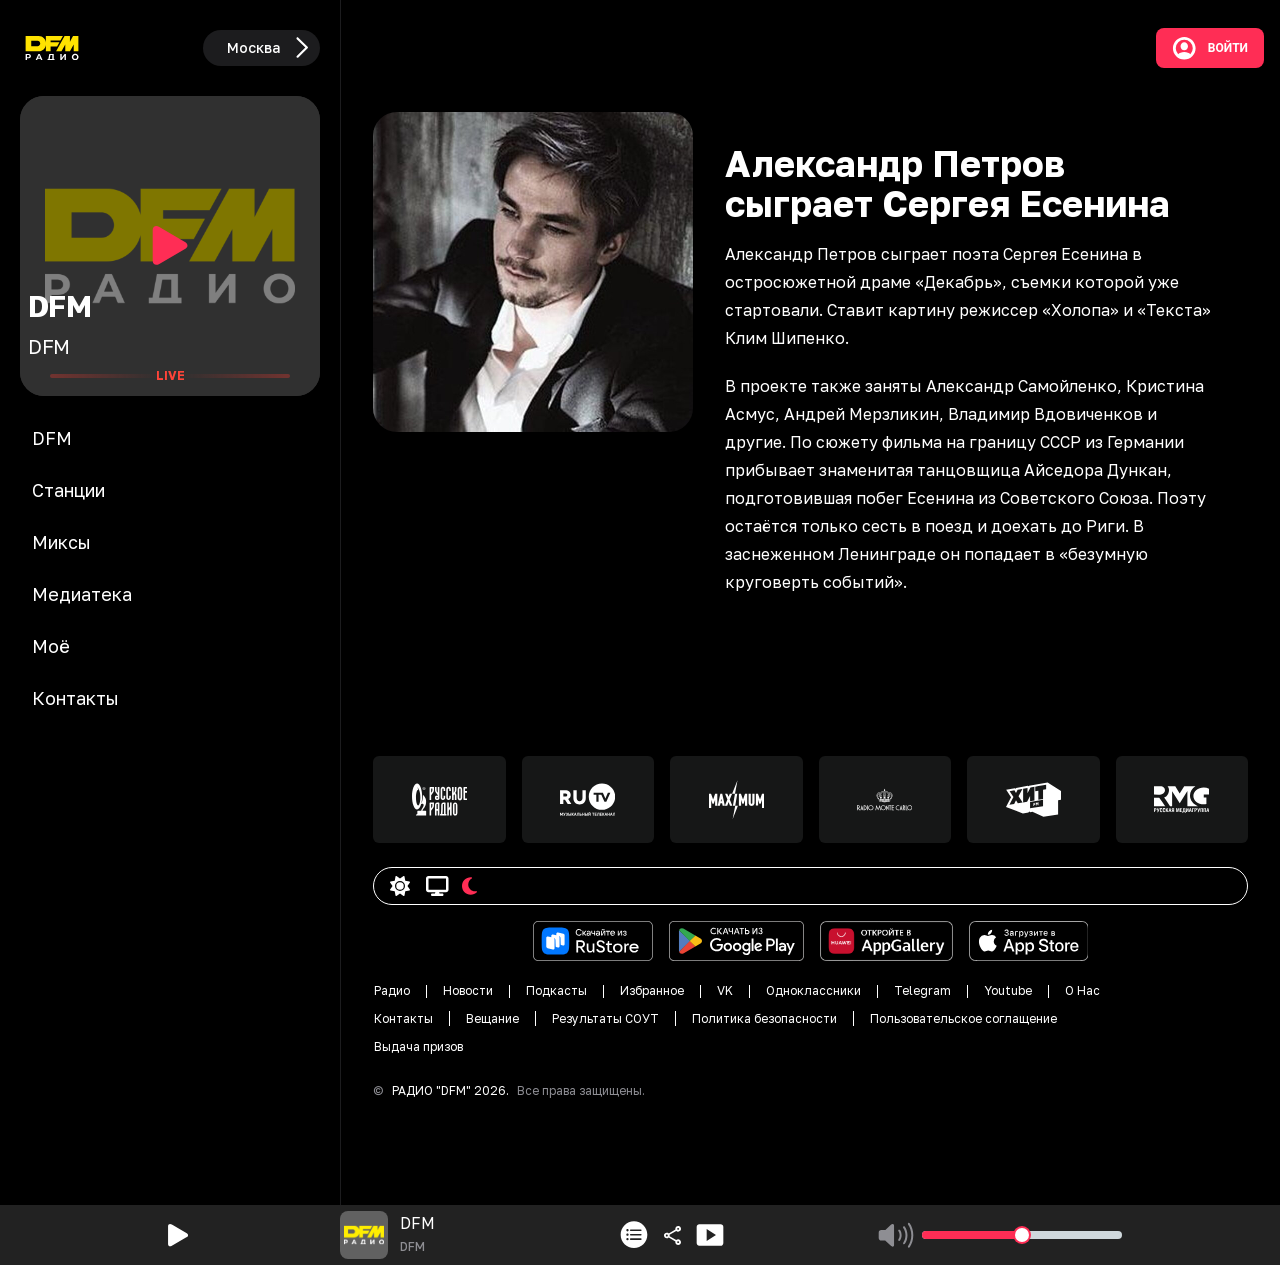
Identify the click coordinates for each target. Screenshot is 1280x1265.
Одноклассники (813, 990)
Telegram (922, 990)
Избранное (652, 990)
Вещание (492, 1018)
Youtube (1008, 990)
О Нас (1082, 990)
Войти (1210, 48)
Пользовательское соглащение (963, 1018)
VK (725, 990)
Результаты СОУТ (605, 1018)
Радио (392, 990)
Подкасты (556, 990)
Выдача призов (418, 1046)
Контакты (403, 1018)
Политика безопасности (764, 1018)
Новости (468, 990)
